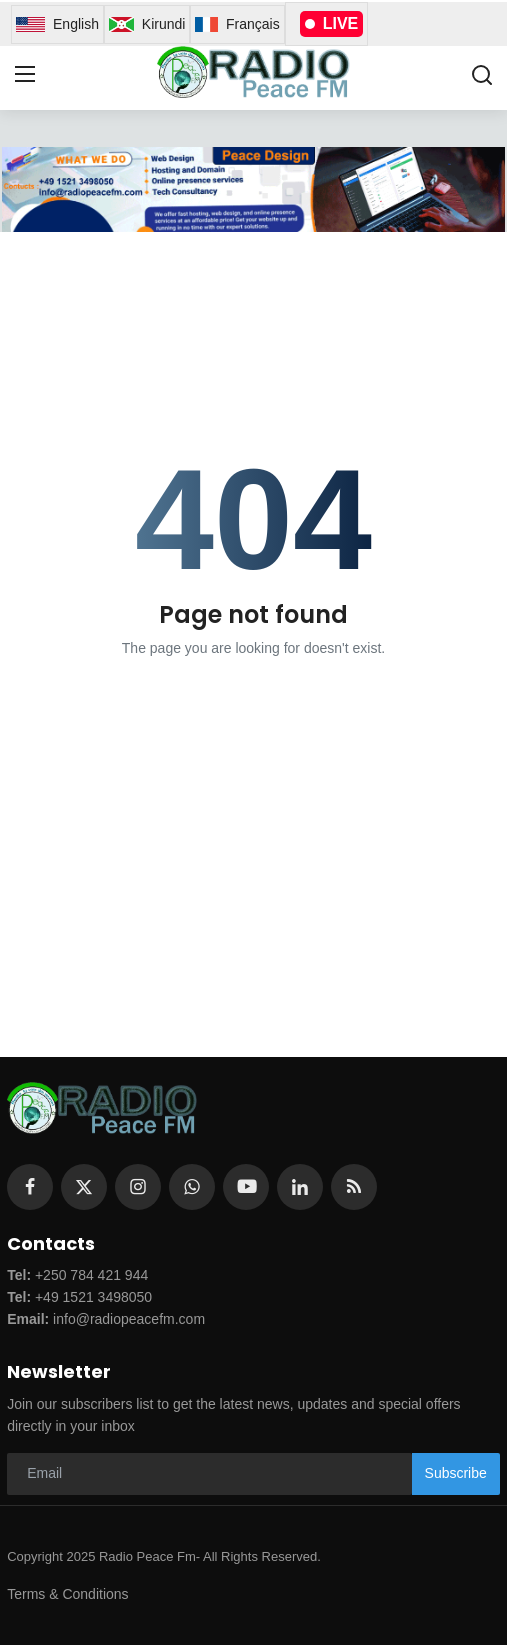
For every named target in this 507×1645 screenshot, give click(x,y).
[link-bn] (253, 189)
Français (237, 24)
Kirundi (147, 24)
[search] (482, 75)
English (57, 24)
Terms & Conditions (67, 1594)
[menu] (25, 75)
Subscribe (456, 1473)
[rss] (354, 1187)
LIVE (332, 23)
